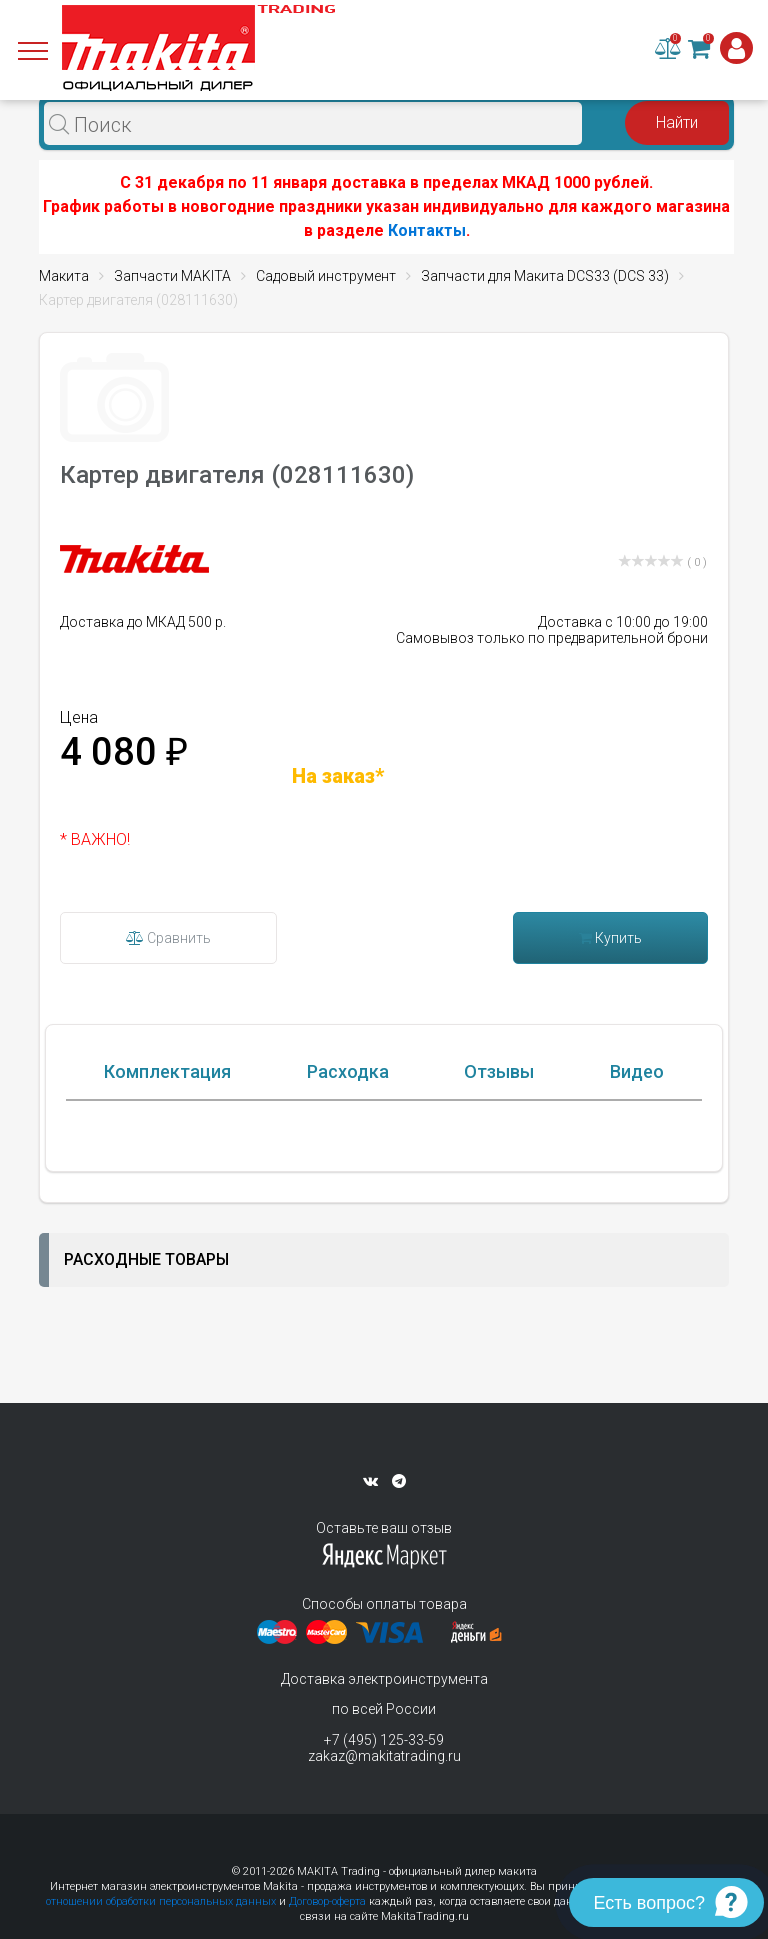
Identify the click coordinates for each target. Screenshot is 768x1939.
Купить (610, 938)
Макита (64, 276)
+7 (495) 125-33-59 (384, 1740)
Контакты (427, 230)
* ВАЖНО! (95, 839)
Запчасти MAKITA (172, 276)
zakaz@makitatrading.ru (384, 1756)
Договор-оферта (327, 1901)
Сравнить (168, 938)
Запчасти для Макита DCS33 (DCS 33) (545, 276)
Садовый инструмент (326, 276)
